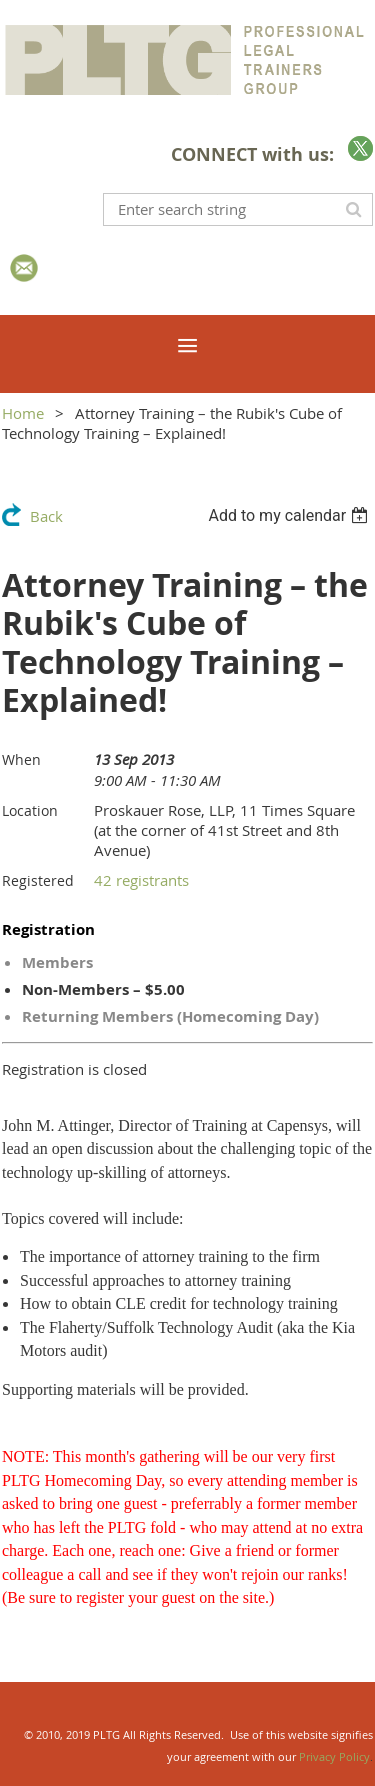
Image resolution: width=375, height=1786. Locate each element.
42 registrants (141, 880)
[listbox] (290, 515)
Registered (38, 880)
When (21, 759)
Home (23, 413)
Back (46, 516)
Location (30, 810)
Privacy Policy (334, 1756)
